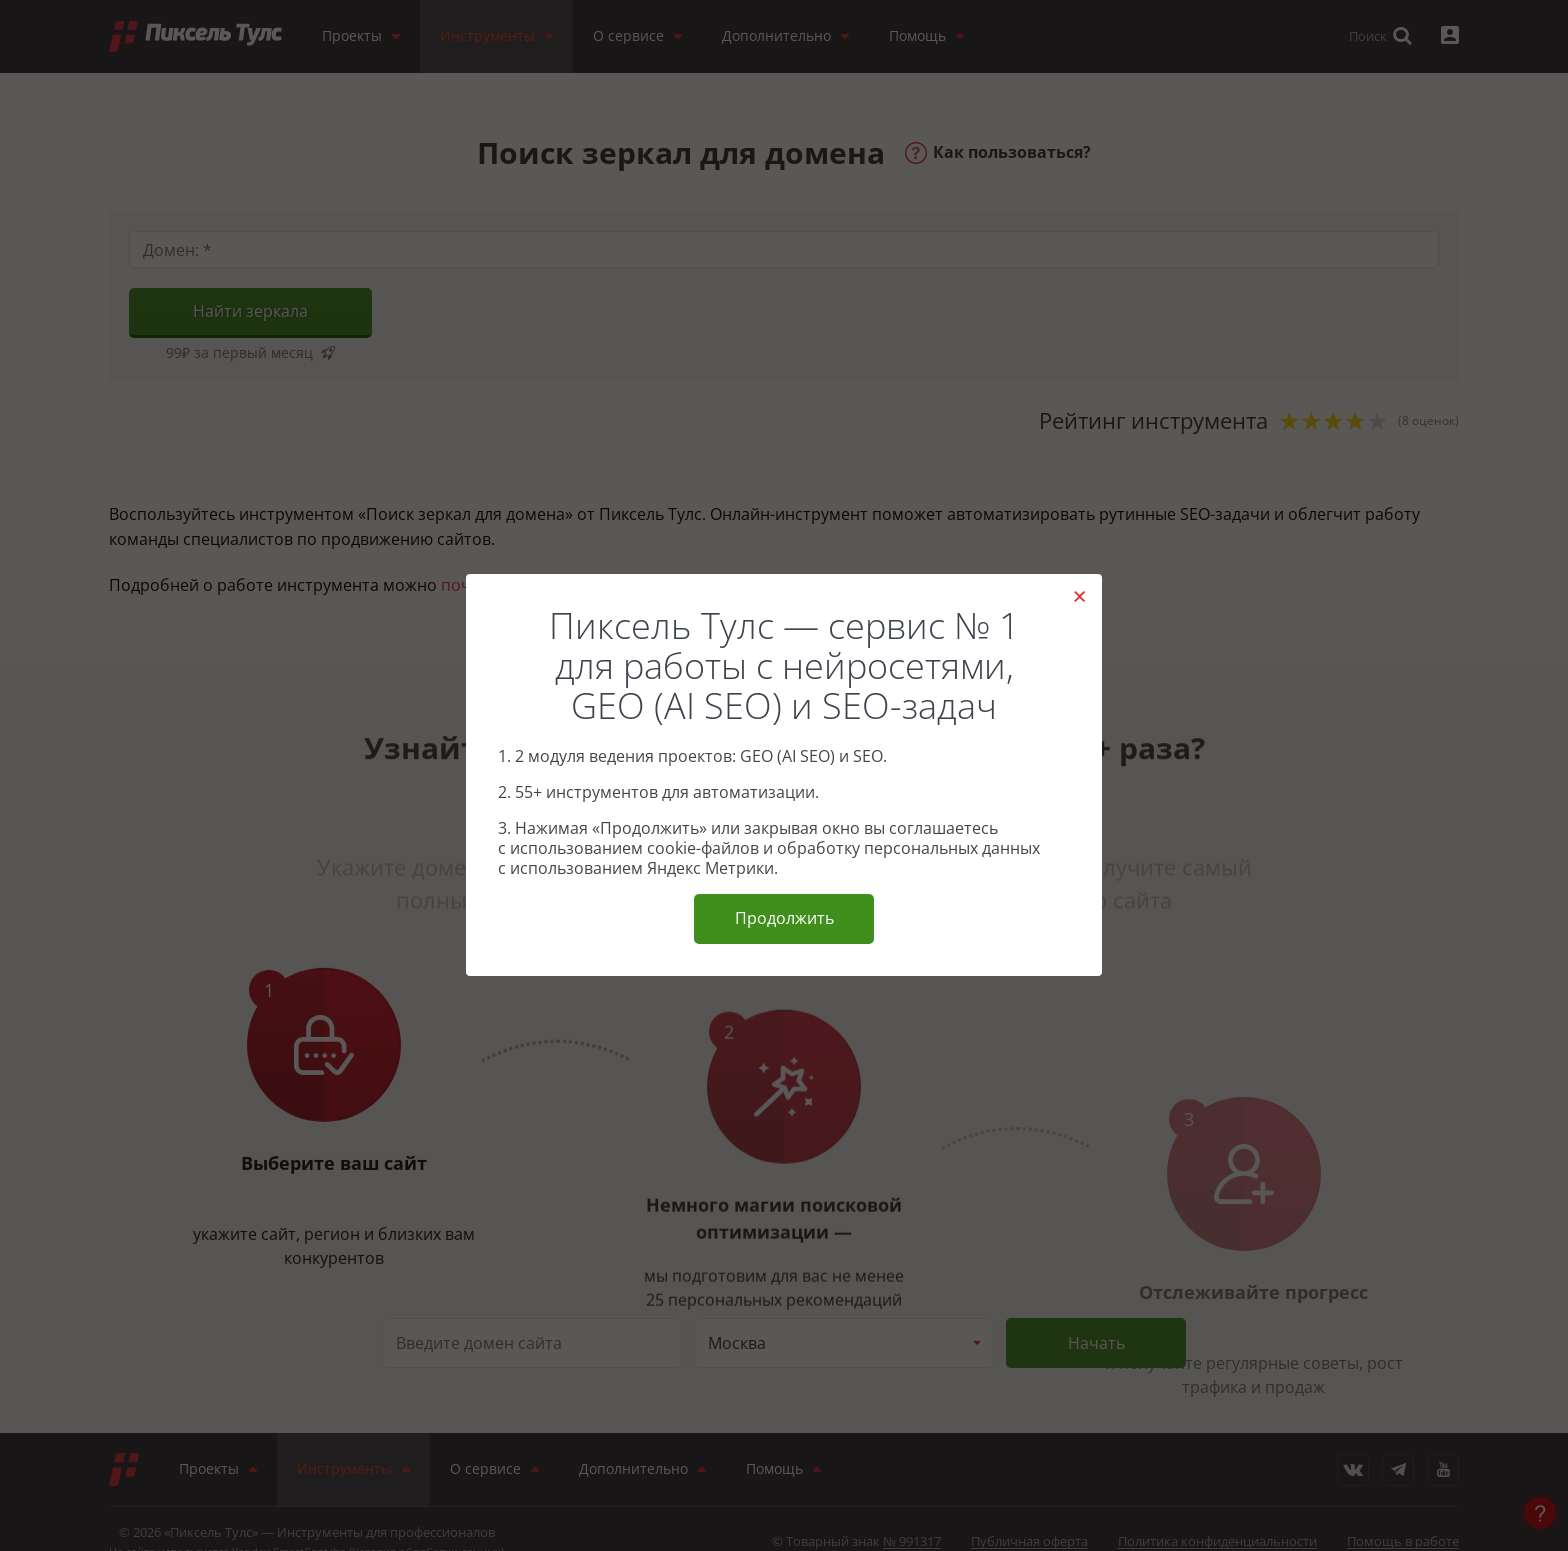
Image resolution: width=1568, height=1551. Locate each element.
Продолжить (784, 918)
